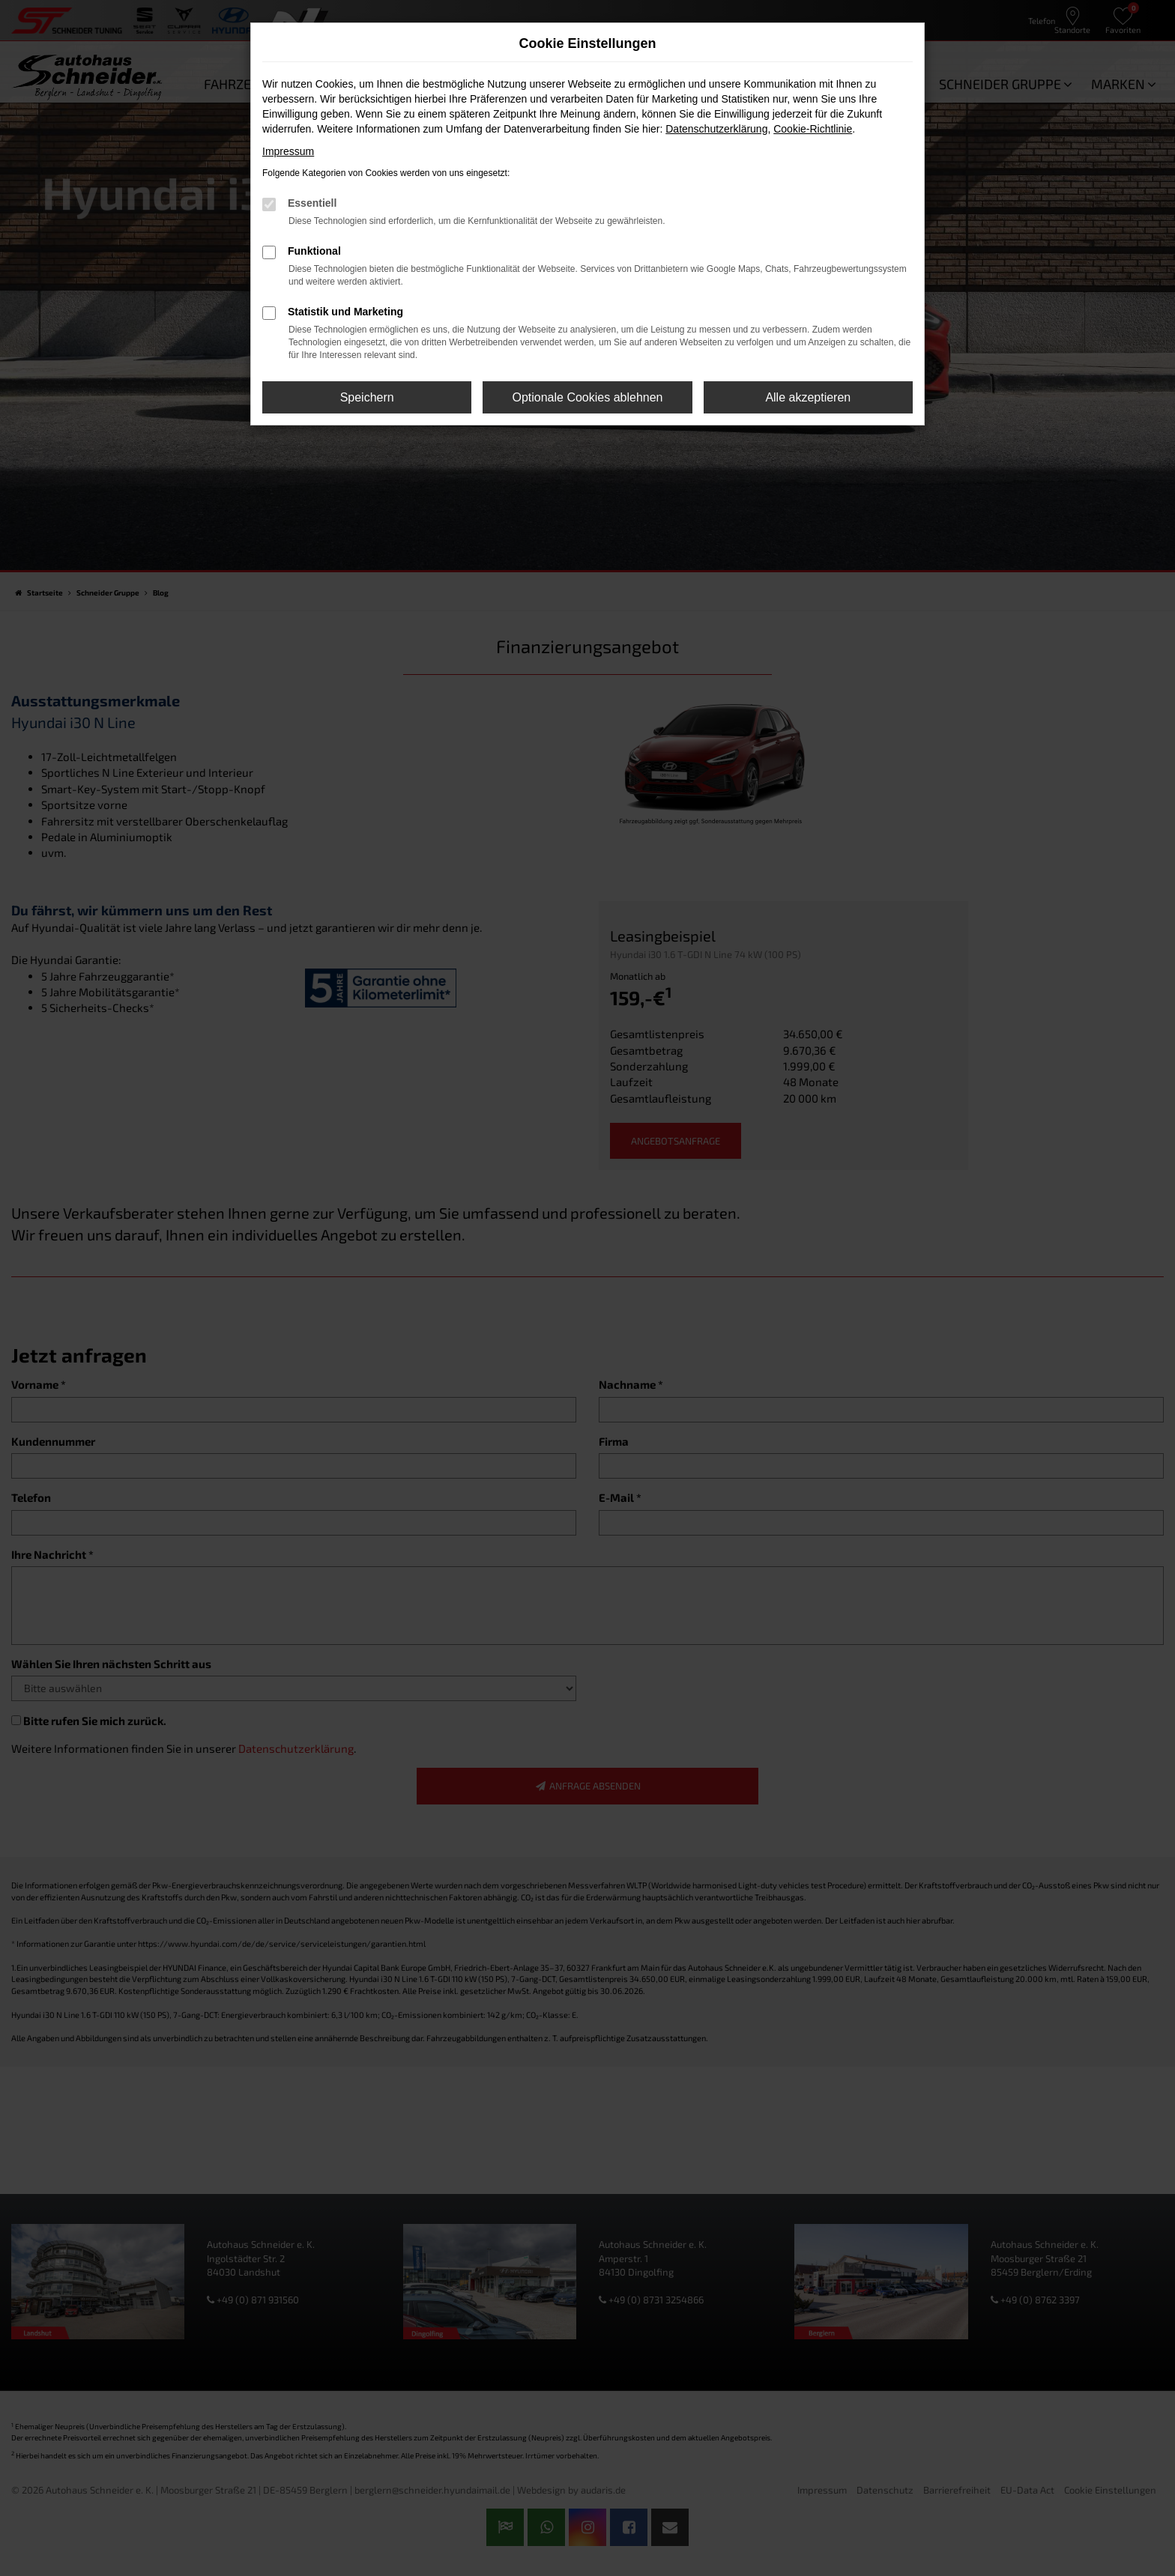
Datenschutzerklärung (716, 129)
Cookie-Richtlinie (812, 129)
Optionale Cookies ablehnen (587, 397)
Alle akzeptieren (808, 397)
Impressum (288, 151)
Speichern (367, 397)
